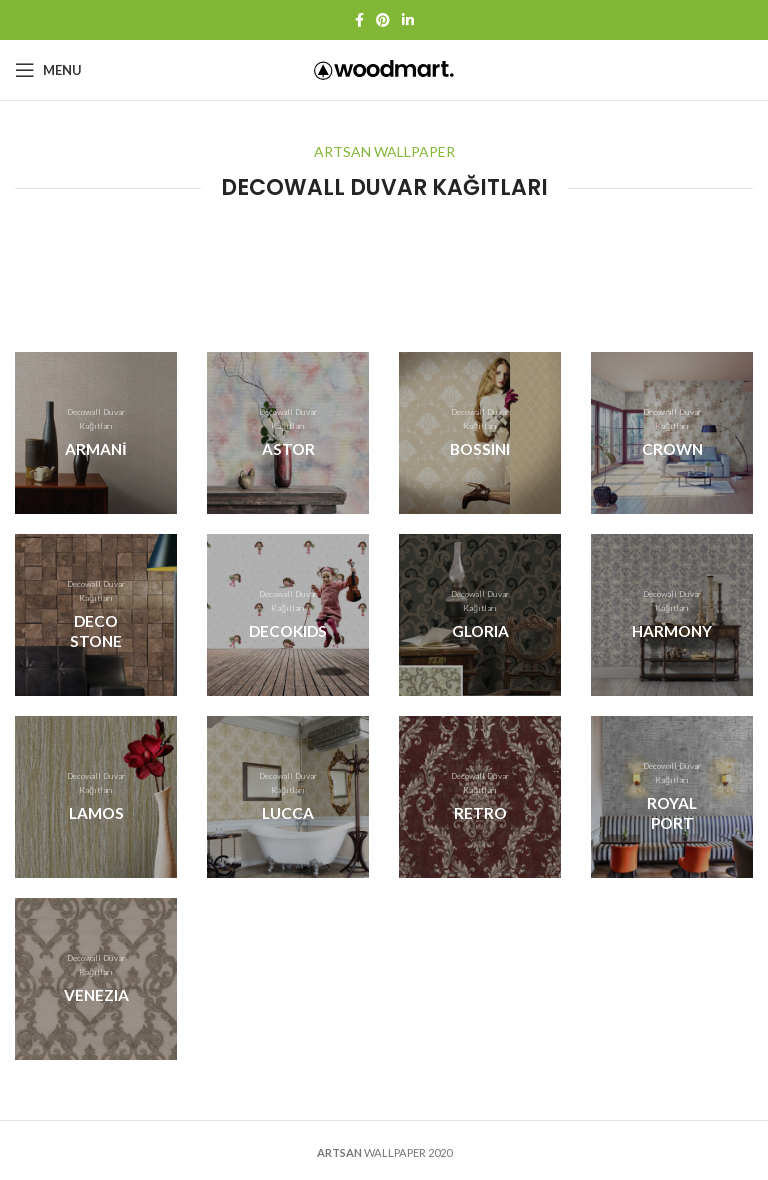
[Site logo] (384, 68)
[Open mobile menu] (48, 70)
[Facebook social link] (359, 20)
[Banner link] (96, 433)
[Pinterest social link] (383, 20)
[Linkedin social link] (408, 20)
